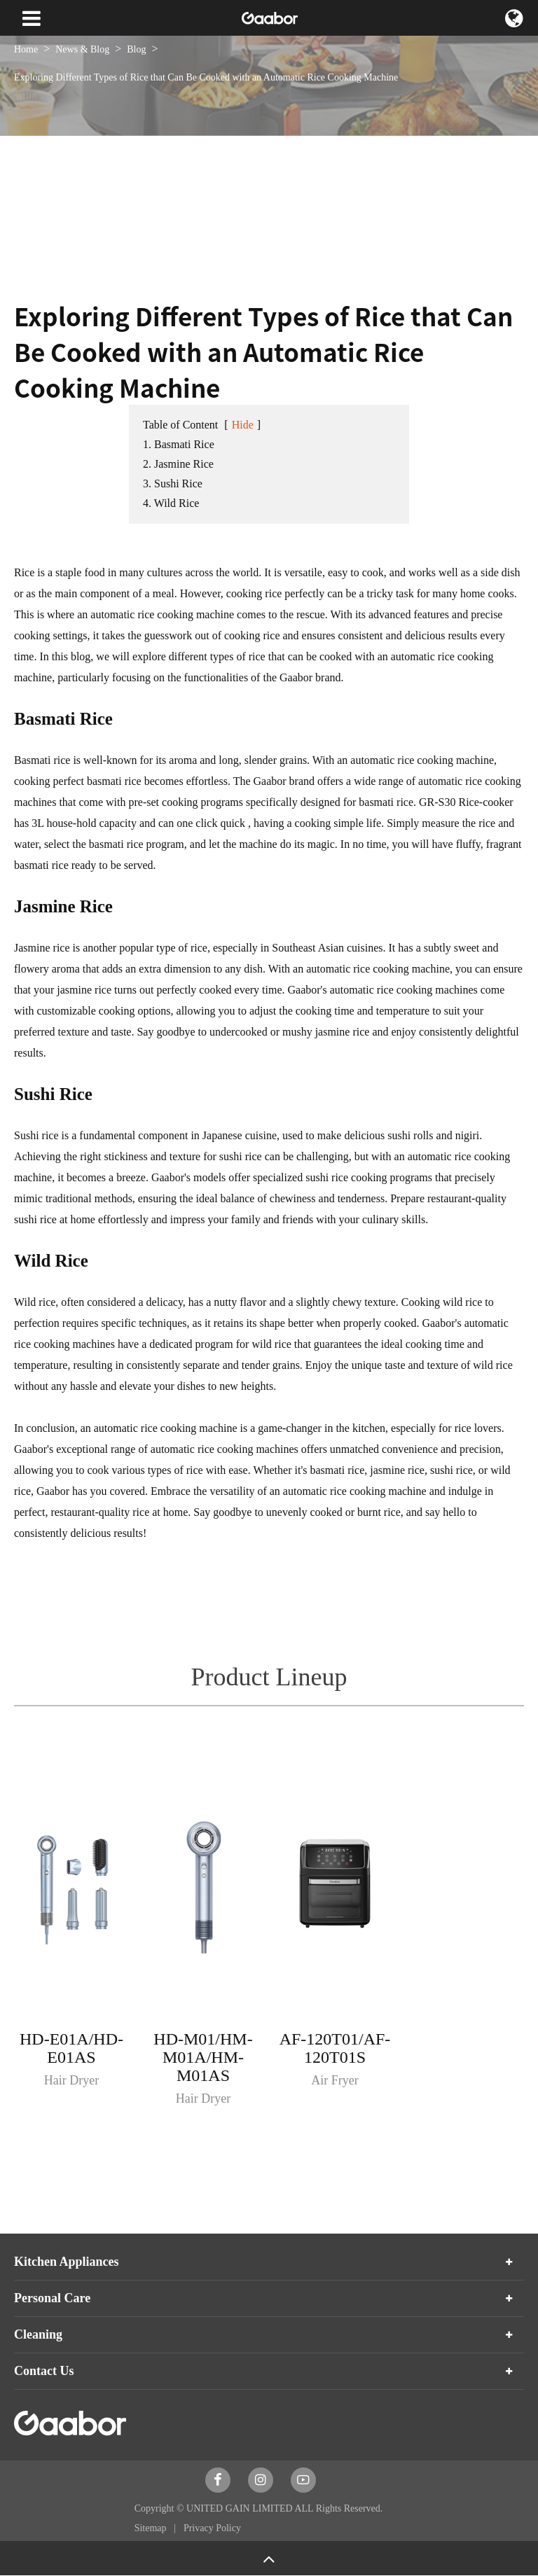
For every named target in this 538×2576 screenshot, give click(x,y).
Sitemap (151, 2528)
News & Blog (82, 49)
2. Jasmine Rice (178, 464)
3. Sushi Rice (172, 483)
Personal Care (52, 2298)
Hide (243, 425)
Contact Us (44, 2371)
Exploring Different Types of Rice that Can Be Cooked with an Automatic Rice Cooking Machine (206, 77)
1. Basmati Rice (178, 444)
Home (26, 49)
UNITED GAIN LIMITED (239, 2508)
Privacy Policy (212, 2528)
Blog (136, 49)
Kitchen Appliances (66, 2262)
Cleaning (38, 2334)
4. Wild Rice (171, 503)
